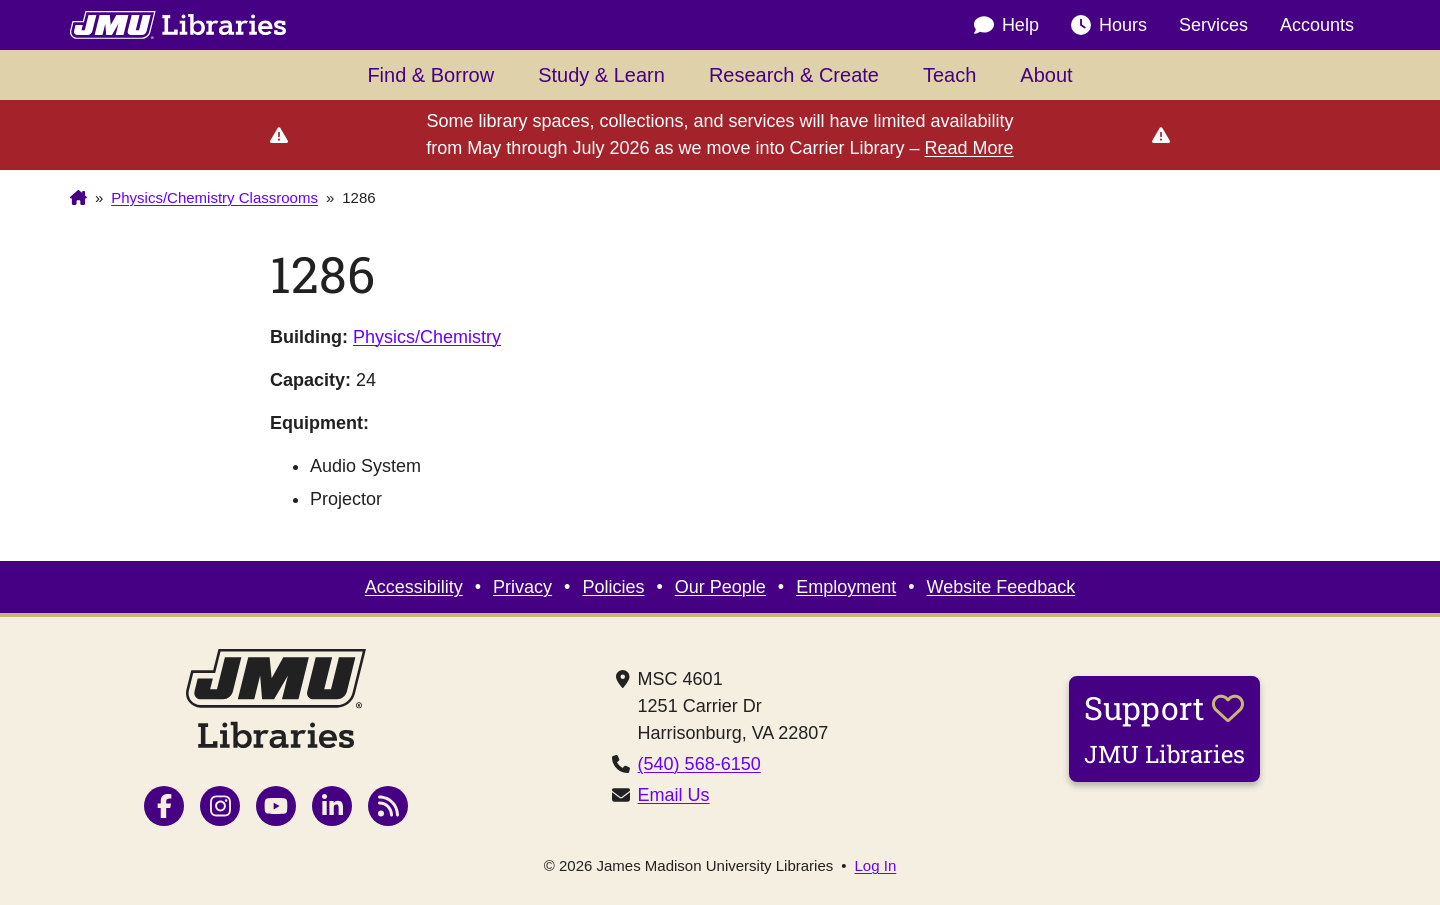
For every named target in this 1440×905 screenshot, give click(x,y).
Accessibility (414, 587)
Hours (1109, 25)
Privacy (522, 587)
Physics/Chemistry (427, 337)
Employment (846, 587)
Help (1006, 25)
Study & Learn (601, 75)
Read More (969, 148)
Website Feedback (1001, 587)
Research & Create (794, 75)
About (1046, 75)
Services (1213, 25)
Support (1164, 728)
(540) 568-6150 (699, 764)
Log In (876, 865)
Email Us (674, 795)
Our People (720, 587)
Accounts (1317, 25)
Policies (613, 587)
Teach (949, 75)
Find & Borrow (430, 75)
